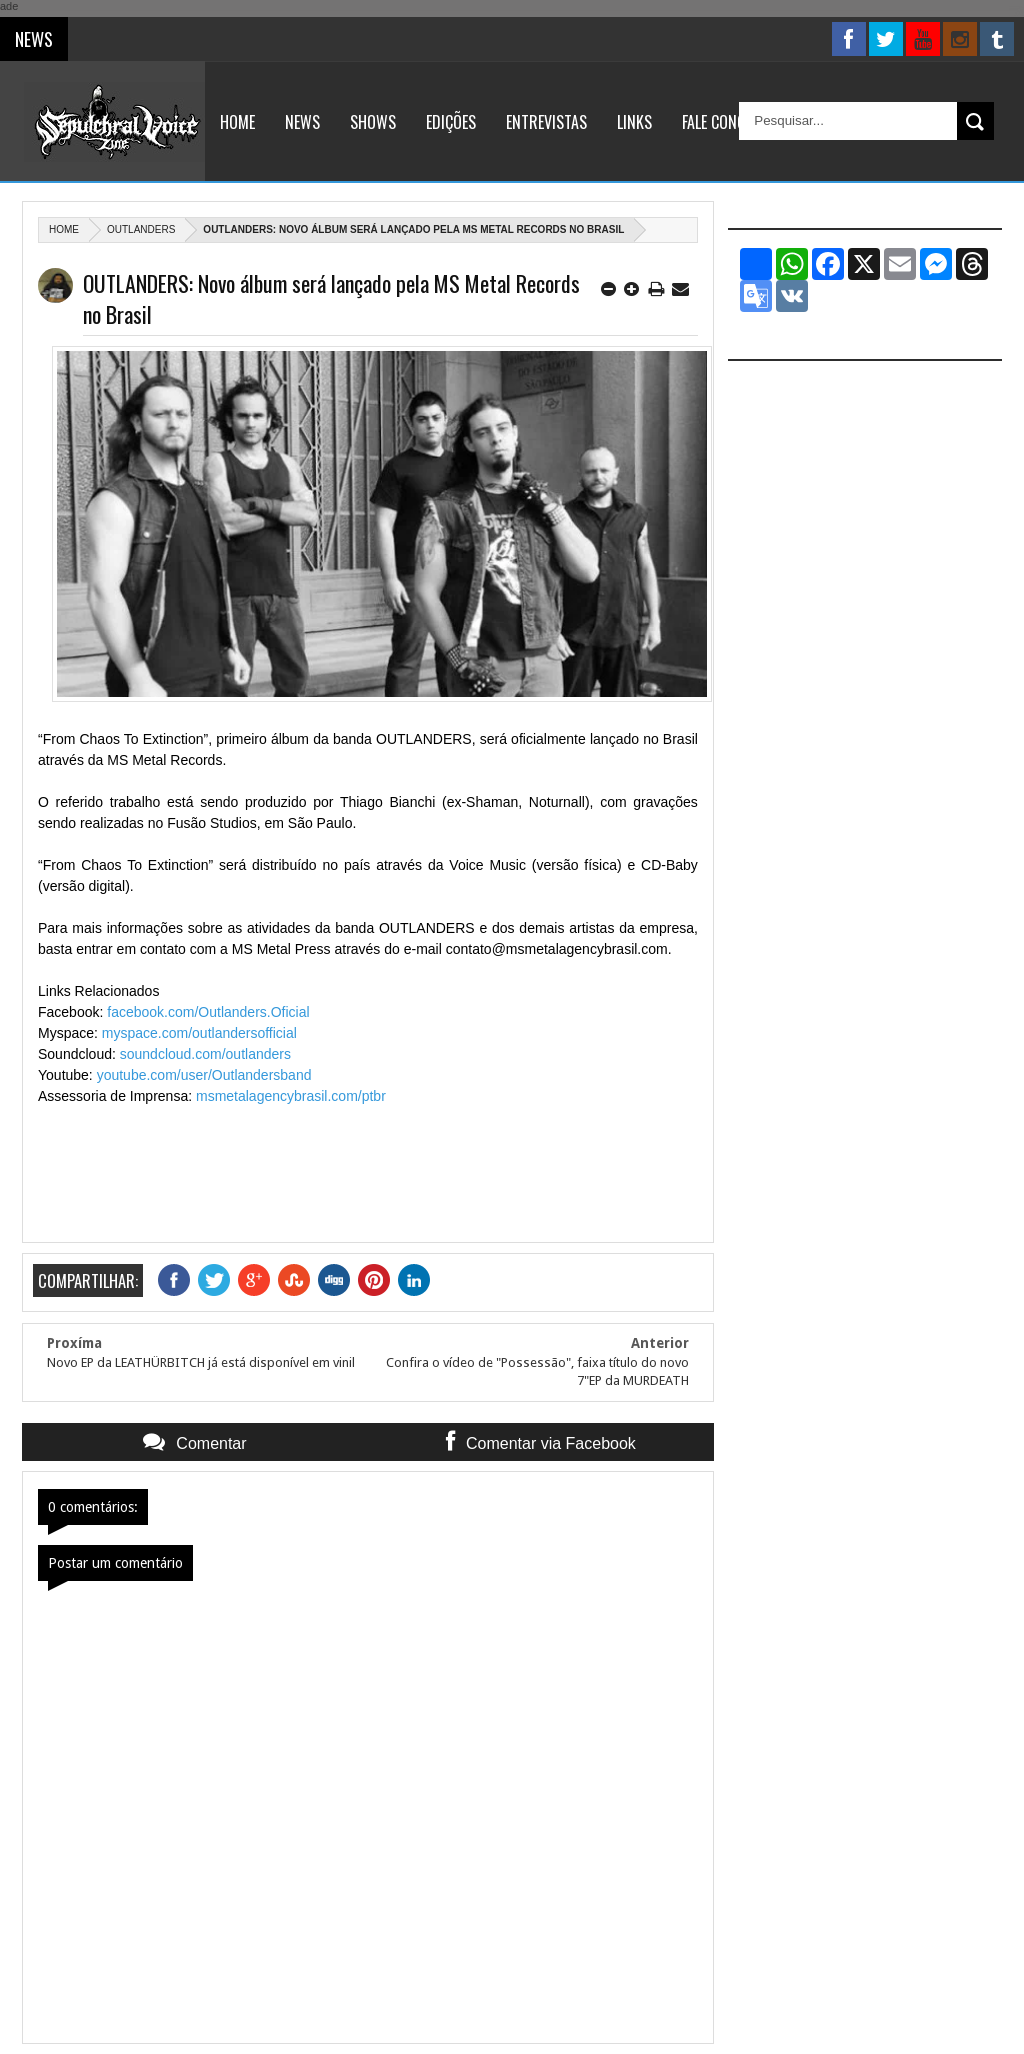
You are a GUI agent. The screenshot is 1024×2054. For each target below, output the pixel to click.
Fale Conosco (726, 122)
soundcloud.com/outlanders (205, 1054)
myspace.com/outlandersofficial (199, 1033)
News (302, 122)
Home (237, 122)
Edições (451, 122)
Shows (373, 122)
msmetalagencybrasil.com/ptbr (291, 1096)
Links (634, 122)
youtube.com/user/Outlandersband (204, 1075)
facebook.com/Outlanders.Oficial (208, 1012)
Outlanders (141, 229)
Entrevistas (546, 122)
